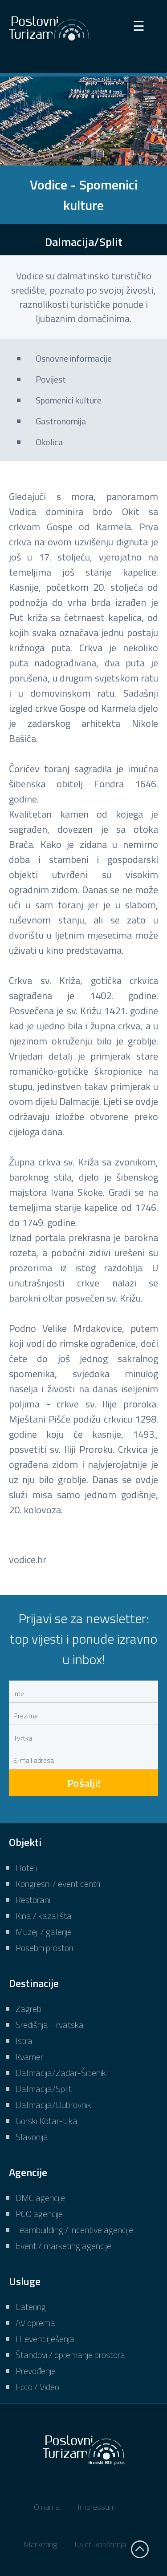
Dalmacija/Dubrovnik (53, 2105)
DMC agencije (40, 2198)
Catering (31, 2307)
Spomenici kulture (69, 400)
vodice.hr (27, 1559)
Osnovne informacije (74, 358)
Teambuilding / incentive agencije (74, 2230)
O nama (47, 2507)
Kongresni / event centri (58, 1884)
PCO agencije (39, 2214)
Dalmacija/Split (44, 2089)
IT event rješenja (45, 2339)
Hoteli (26, 1868)
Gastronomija (61, 421)
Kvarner (29, 2057)
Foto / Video (37, 2387)
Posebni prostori (44, 1948)
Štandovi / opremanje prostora (70, 2355)
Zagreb (28, 2009)
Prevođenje (36, 2371)
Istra (24, 2041)
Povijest (51, 379)
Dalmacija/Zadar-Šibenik (61, 2073)
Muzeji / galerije (44, 1932)
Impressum (96, 2507)
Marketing (40, 2544)
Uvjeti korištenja (100, 2544)
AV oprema (35, 2323)
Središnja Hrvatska (50, 2025)
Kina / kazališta (44, 1916)
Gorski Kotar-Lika (46, 2121)
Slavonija (32, 2137)
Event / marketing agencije (63, 2246)
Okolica (49, 442)
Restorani (33, 1900)
